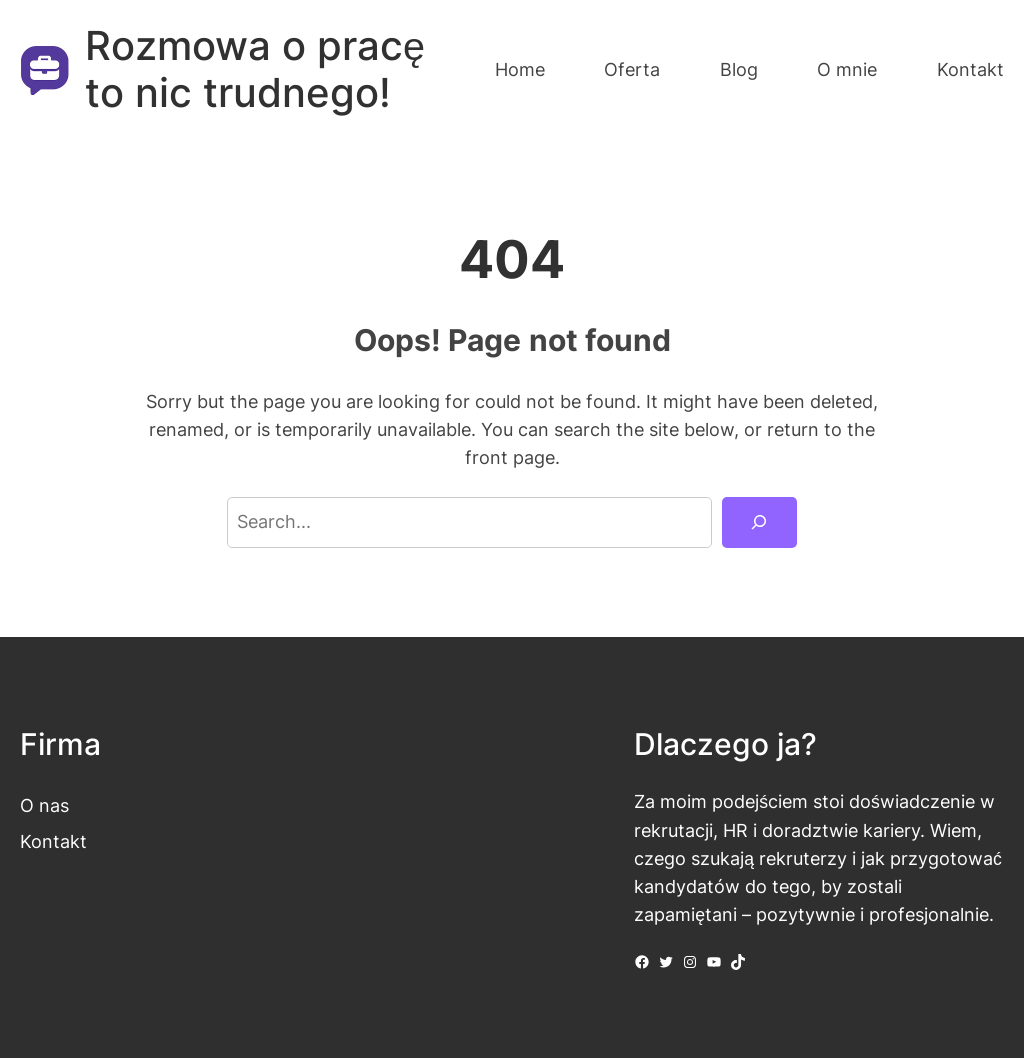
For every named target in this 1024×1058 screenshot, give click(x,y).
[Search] (759, 523)
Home (520, 69)
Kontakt (53, 841)
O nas (44, 805)
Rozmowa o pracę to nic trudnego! (255, 69)
